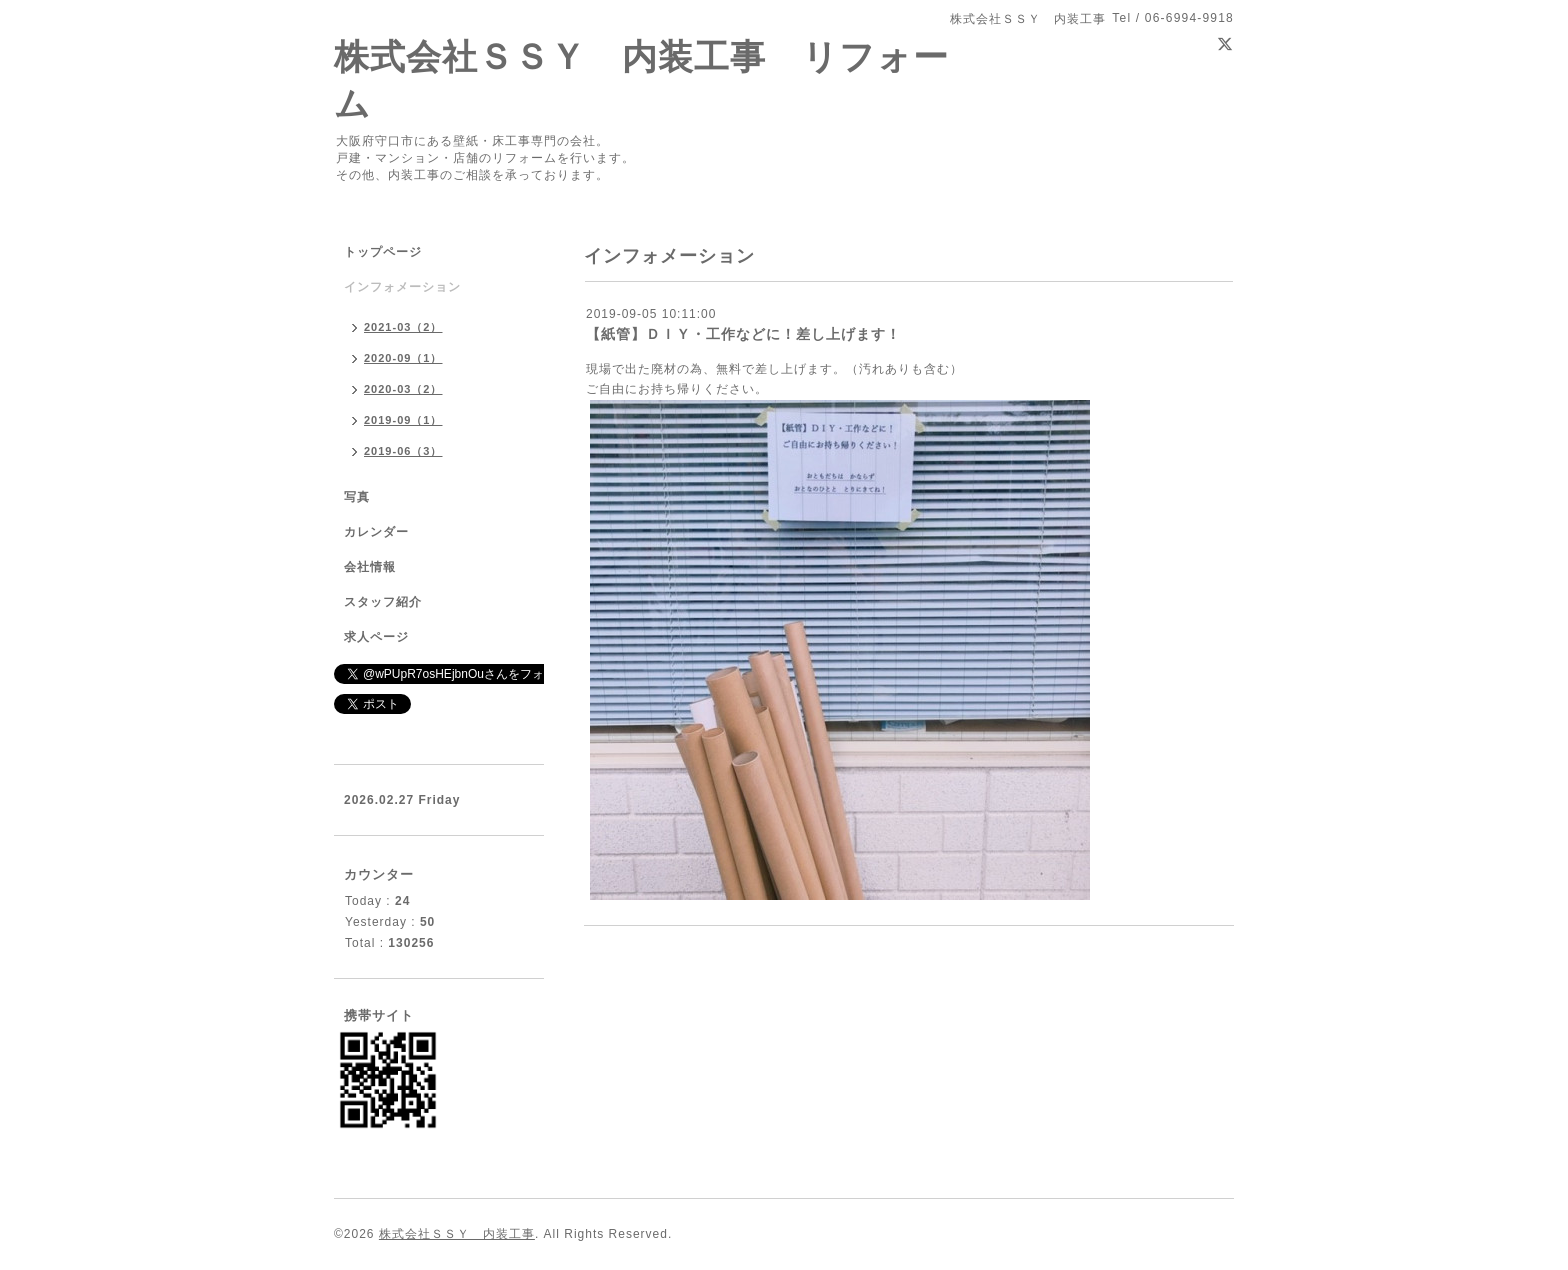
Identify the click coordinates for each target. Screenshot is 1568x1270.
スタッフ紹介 (383, 602)
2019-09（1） (403, 420)
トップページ (383, 252)
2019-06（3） (403, 451)
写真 (357, 497)
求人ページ (376, 637)
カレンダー (376, 532)
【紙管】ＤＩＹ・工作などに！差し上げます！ (743, 334)
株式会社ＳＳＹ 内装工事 (457, 1234)
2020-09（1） (403, 358)
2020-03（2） (403, 389)
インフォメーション (402, 287)
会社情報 (370, 567)
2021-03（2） (403, 327)
